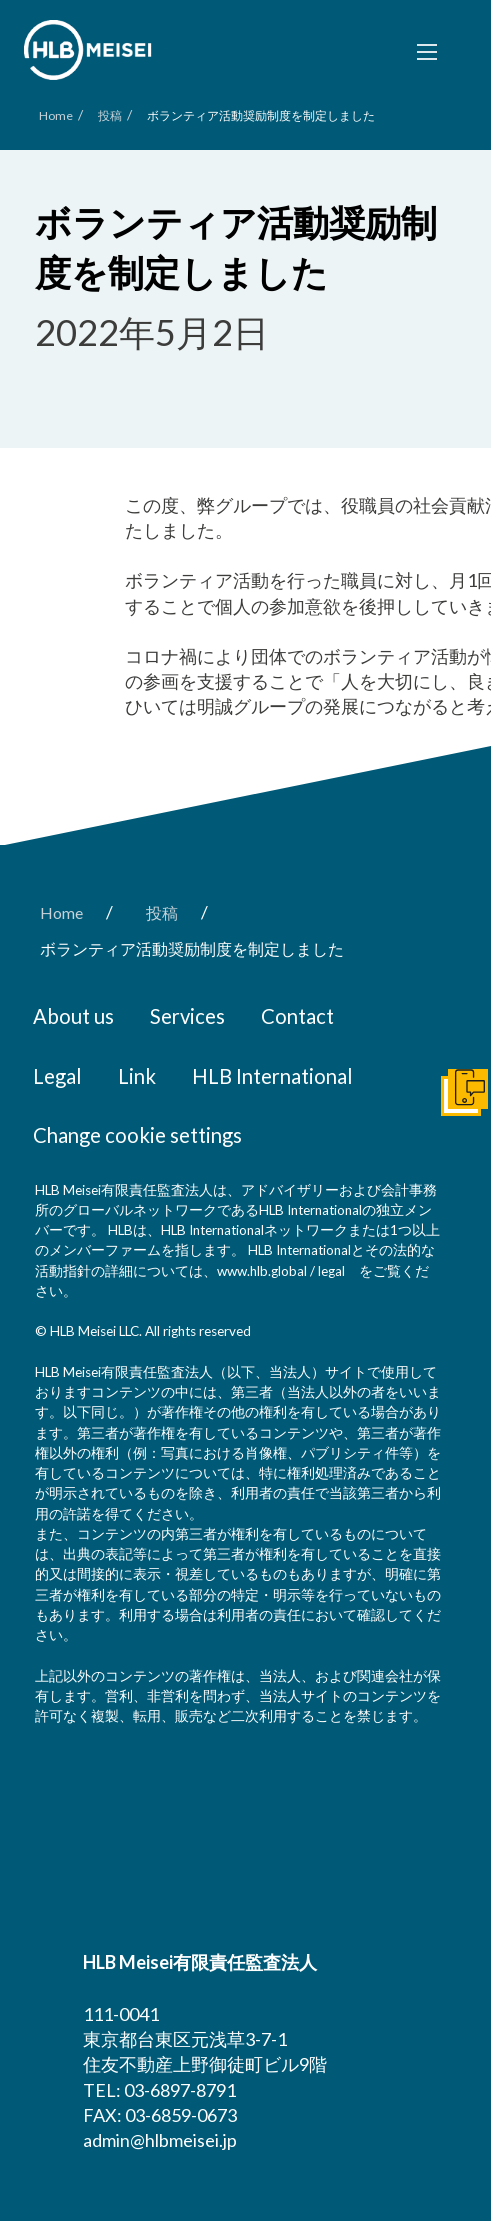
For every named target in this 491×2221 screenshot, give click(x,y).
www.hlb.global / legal (281, 1271)
